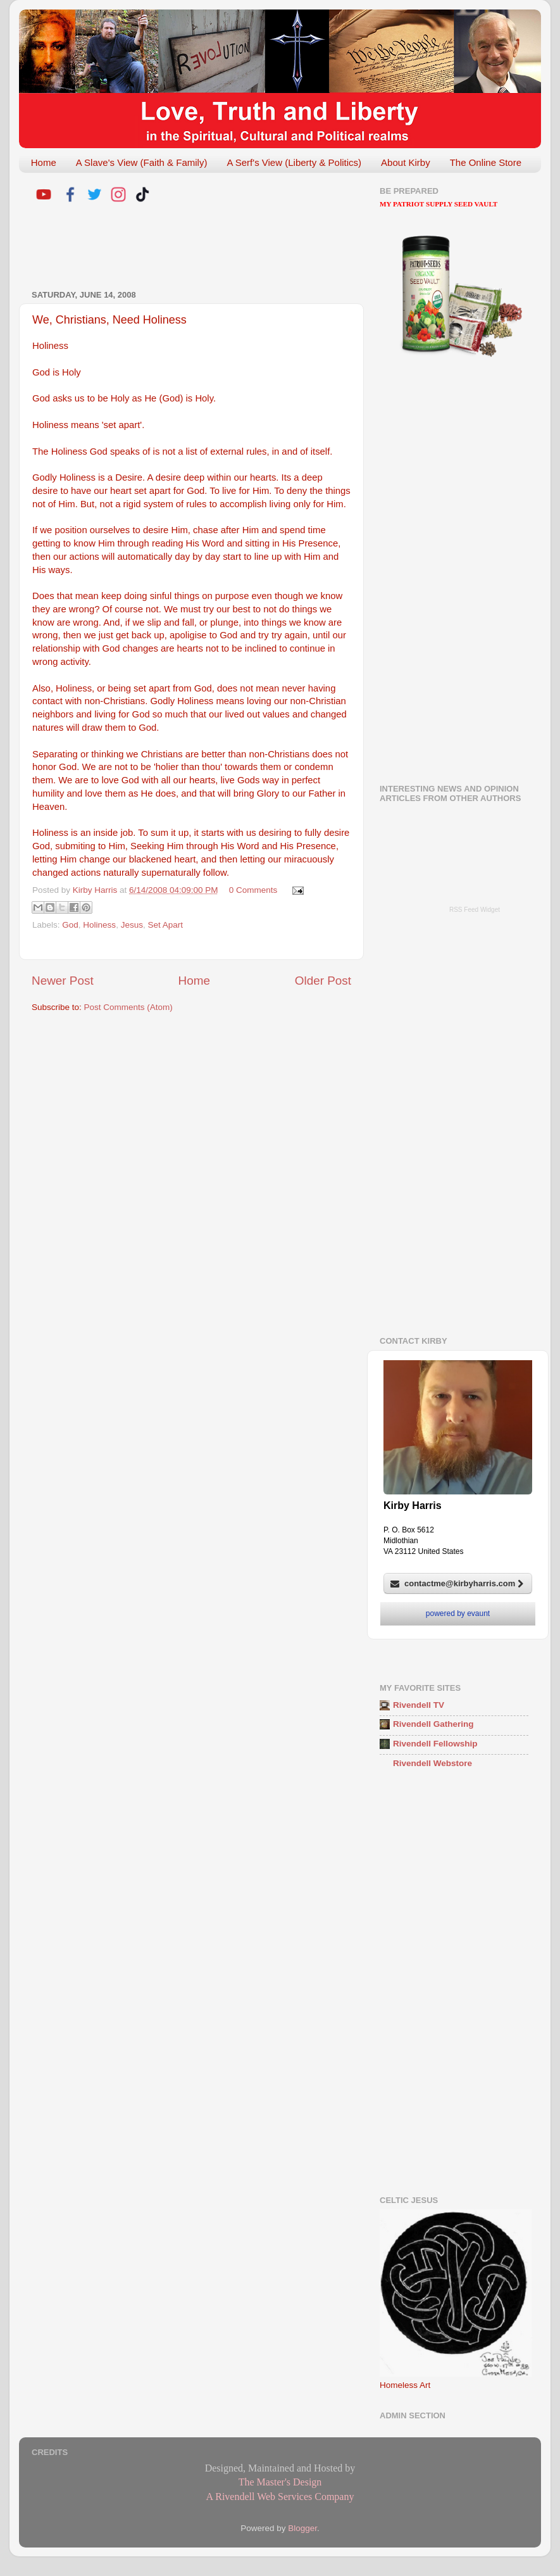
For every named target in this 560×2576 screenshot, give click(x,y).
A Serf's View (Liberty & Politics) (294, 162)
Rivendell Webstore (432, 1763)
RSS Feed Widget (474, 909)
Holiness (99, 925)
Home (43, 162)
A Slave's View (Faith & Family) (142, 162)
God (70, 925)
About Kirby (405, 162)
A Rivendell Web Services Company (280, 2496)
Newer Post (63, 980)
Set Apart (165, 925)
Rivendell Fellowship (435, 1743)
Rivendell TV (418, 1705)
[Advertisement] (180, 248)
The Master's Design (280, 2482)
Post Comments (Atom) (128, 1007)
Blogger (302, 2528)
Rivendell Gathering (433, 1724)
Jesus (132, 925)
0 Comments (253, 890)
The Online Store (485, 162)
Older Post (323, 980)
